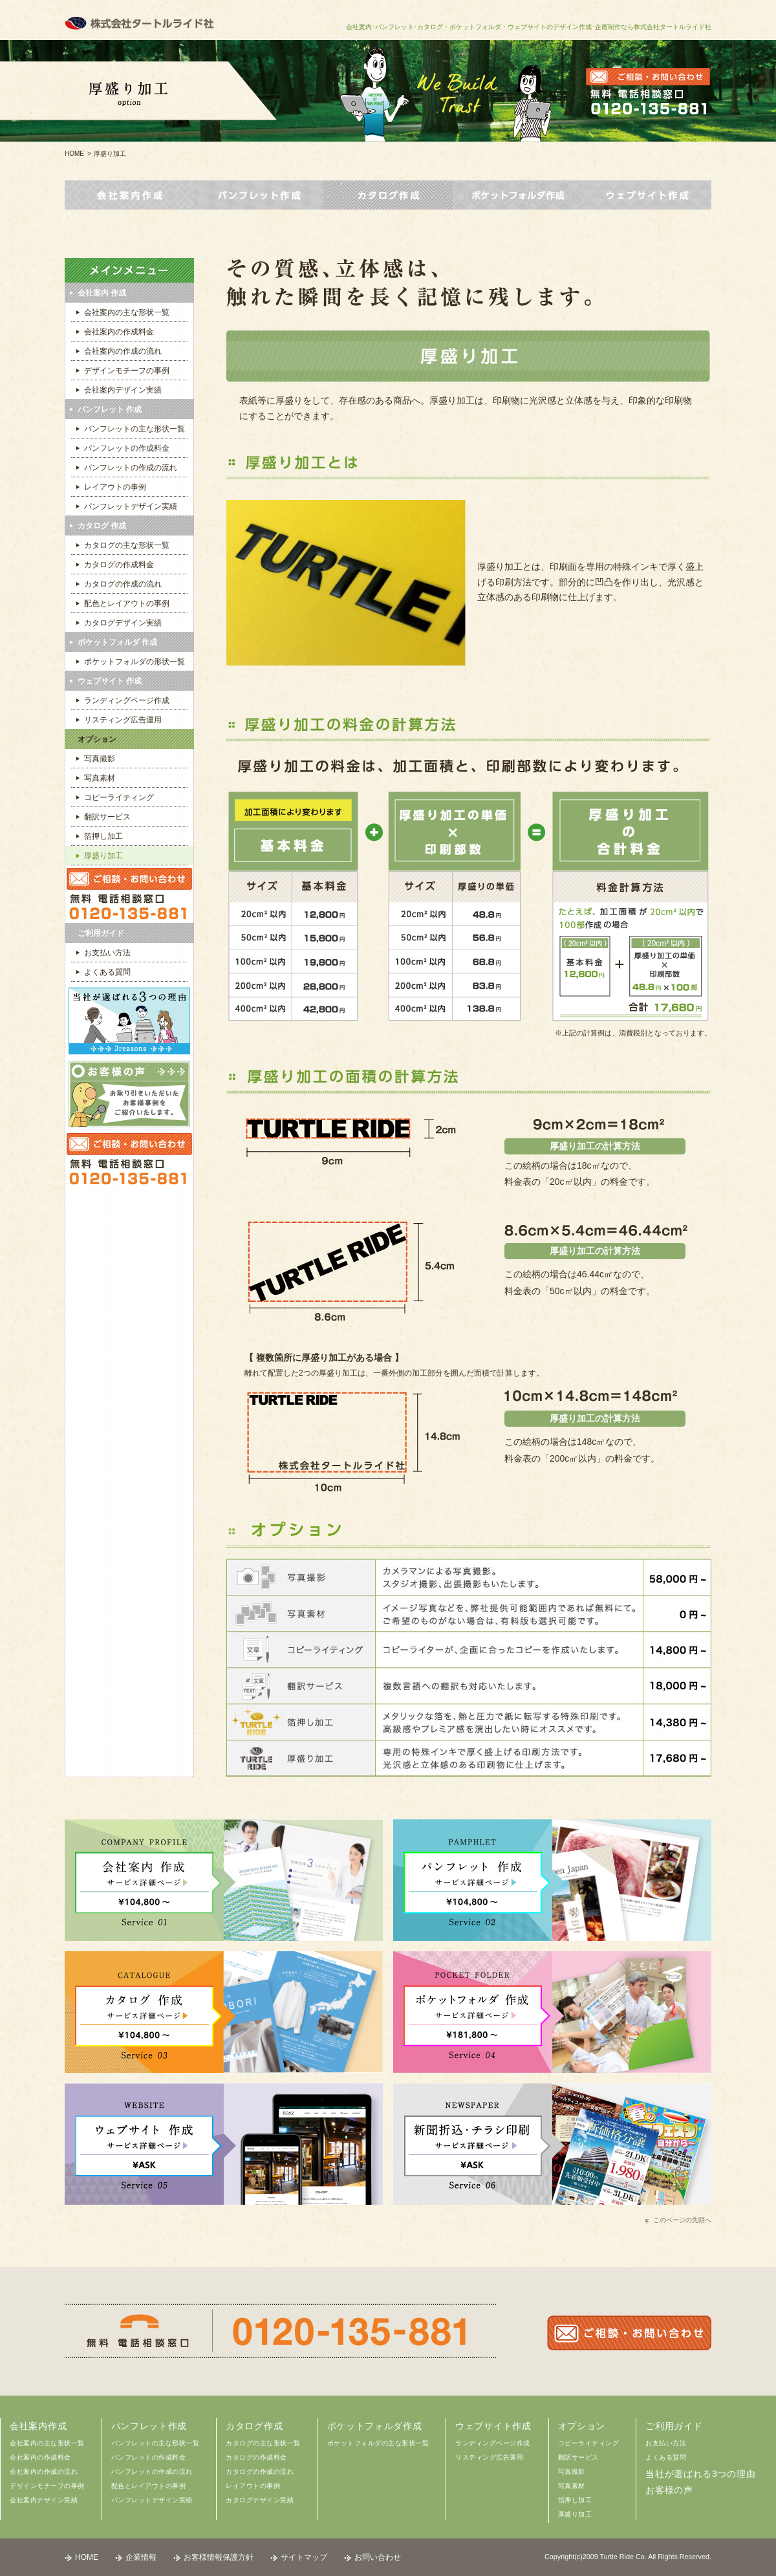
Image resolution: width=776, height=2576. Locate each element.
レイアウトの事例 (253, 2485)
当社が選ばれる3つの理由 (700, 2474)
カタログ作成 (254, 2426)
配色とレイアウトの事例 (148, 2485)
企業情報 (140, 2557)
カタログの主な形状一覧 (263, 2443)
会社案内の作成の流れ (44, 2471)
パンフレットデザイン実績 (152, 2500)
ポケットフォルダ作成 (374, 2426)
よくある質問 (665, 2457)
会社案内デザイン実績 (44, 2500)
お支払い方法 (665, 2443)
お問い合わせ (377, 2557)
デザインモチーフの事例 (47, 2485)
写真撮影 (571, 2471)
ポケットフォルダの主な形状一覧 (378, 2443)
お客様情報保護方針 (218, 2557)
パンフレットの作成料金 (148, 2457)
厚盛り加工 (575, 2514)
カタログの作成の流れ (260, 2471)
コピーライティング (589, 2443)
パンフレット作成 (149, 2426)
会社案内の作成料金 (40, 2457)
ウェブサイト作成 (493, 2426)
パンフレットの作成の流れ (152, 2471)
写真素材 (571, 2485)
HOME (74, 153)
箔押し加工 (575, 2500)
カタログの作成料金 (256, 2457)
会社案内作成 (38, 2426)
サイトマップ (304, 2557)
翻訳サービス (578, 2457)
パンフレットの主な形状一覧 (155, 2443)
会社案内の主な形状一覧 (47, 2443)
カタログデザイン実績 (260, 2500)
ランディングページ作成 (492, 2443)
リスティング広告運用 (489, 2457)
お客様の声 (669, 2490)
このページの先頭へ (682, 2220)
